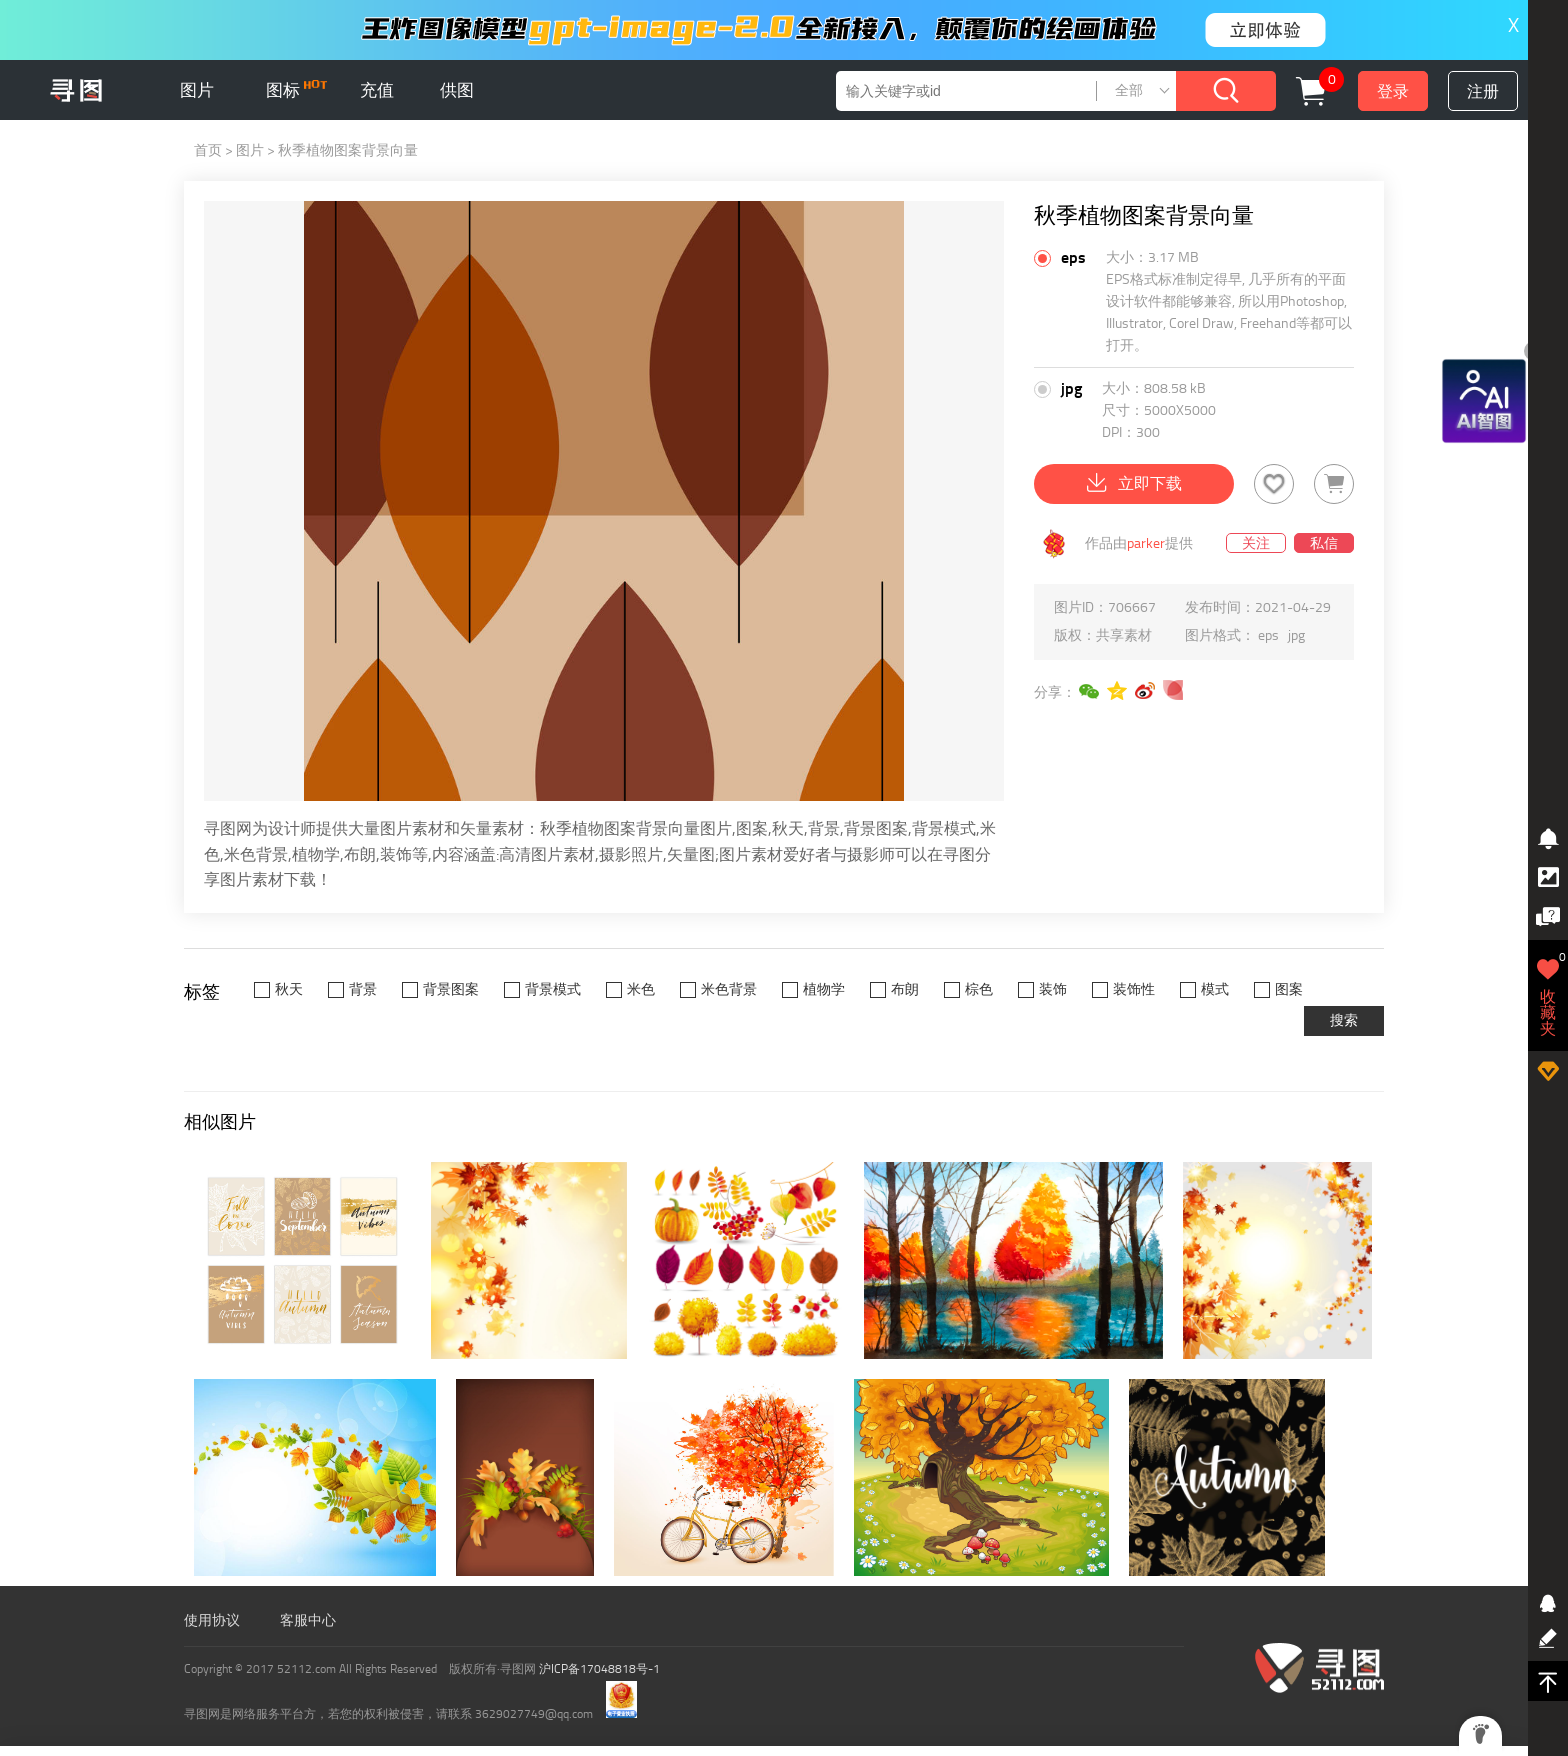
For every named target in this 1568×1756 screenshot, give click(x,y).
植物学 (824, 989)
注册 (1483, 91)
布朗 (905, 989)
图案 (1289, 989)
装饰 (1053, 989)
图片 (197, 90)
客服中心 (308, 1620)
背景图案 (451, 989)
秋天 (289, 989)
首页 (208, 150)
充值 (377, 90)
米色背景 (729, 989)
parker (1146, 543)
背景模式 (553, 989)
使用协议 (212, 1620)
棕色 (979, 989)
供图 (457, 90)
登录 (1393, 91)
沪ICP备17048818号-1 (599, 1669)
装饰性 (1134, 989)
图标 (296, 90)
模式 (1215, 989)
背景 (363, 989)
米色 (641, 989)
